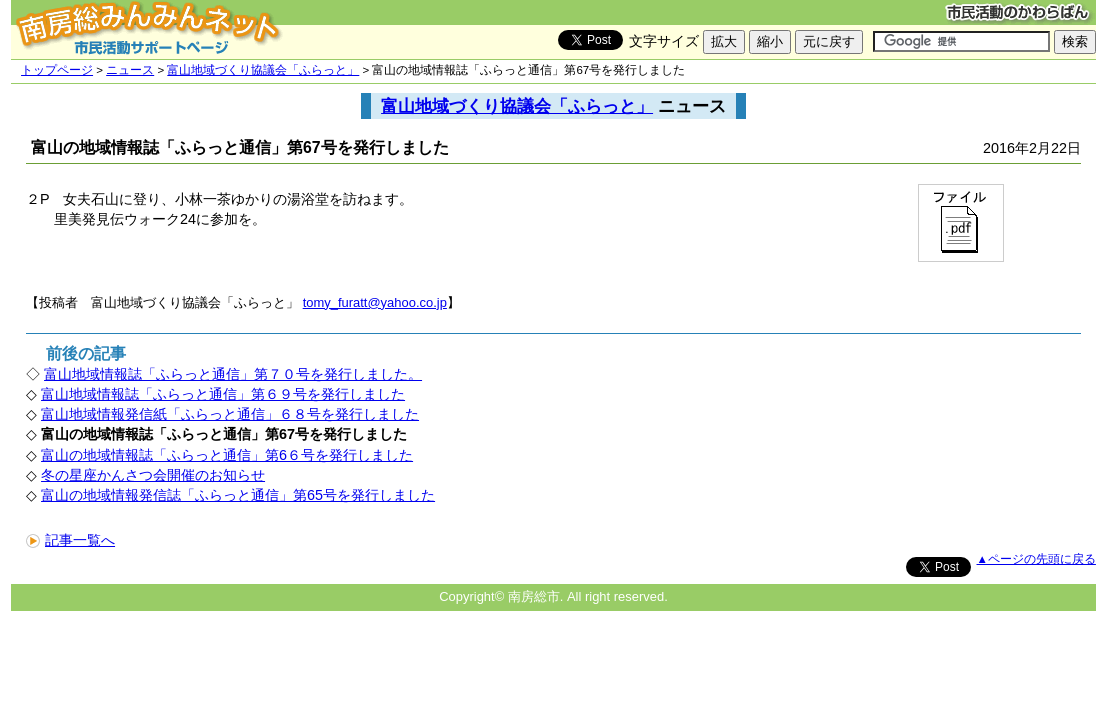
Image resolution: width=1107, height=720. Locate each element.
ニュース (130, 70)
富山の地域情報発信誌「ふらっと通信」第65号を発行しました (238, 495)
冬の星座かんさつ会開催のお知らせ (153, 475)
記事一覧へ (70, 540)
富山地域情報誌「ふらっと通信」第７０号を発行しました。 (233, 374)
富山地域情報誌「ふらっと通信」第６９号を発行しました (223, 394)
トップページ (57, 70)
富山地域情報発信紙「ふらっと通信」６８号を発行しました (230, 414)
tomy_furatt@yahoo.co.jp (375, 302)
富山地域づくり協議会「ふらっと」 (263, 70)
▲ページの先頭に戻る (1036, 559)
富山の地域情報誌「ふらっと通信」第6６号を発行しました (227, 455)
